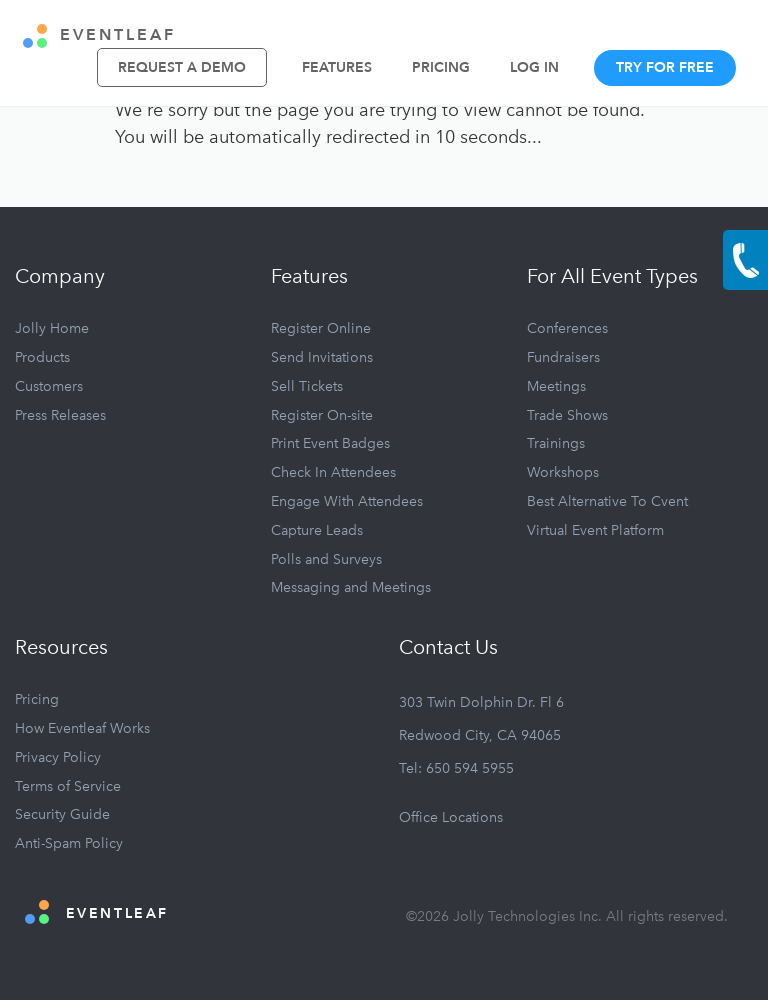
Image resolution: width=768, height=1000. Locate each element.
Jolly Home (52, 328)
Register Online (321, 328)
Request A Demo (182, 67)
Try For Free (665, 67)
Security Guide (62, 814)
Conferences (567, 328)
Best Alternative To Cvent (607, 501)
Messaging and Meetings (351, 587)
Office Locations (451, 817)
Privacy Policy (58, 757)
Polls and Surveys (326, 559)
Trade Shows (567, 415)
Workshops (563, 472)
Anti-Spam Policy (69, 843)
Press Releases (60, 415)
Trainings (556, 443)
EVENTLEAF (99, 36)
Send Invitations (322, 357)
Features (337, 67)
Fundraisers (563, 357)
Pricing (441, 67)
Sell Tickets (307, 386)
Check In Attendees (333, 472)
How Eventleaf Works (82, 728)
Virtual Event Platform (595, 530)
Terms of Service (68, 786)
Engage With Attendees (347, 501)
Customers (49, 386)
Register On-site (322, 415)
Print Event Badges (330, 443)
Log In (534, 67)
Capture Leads (317, 530)
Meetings (556, 386)
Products (42, 357)
